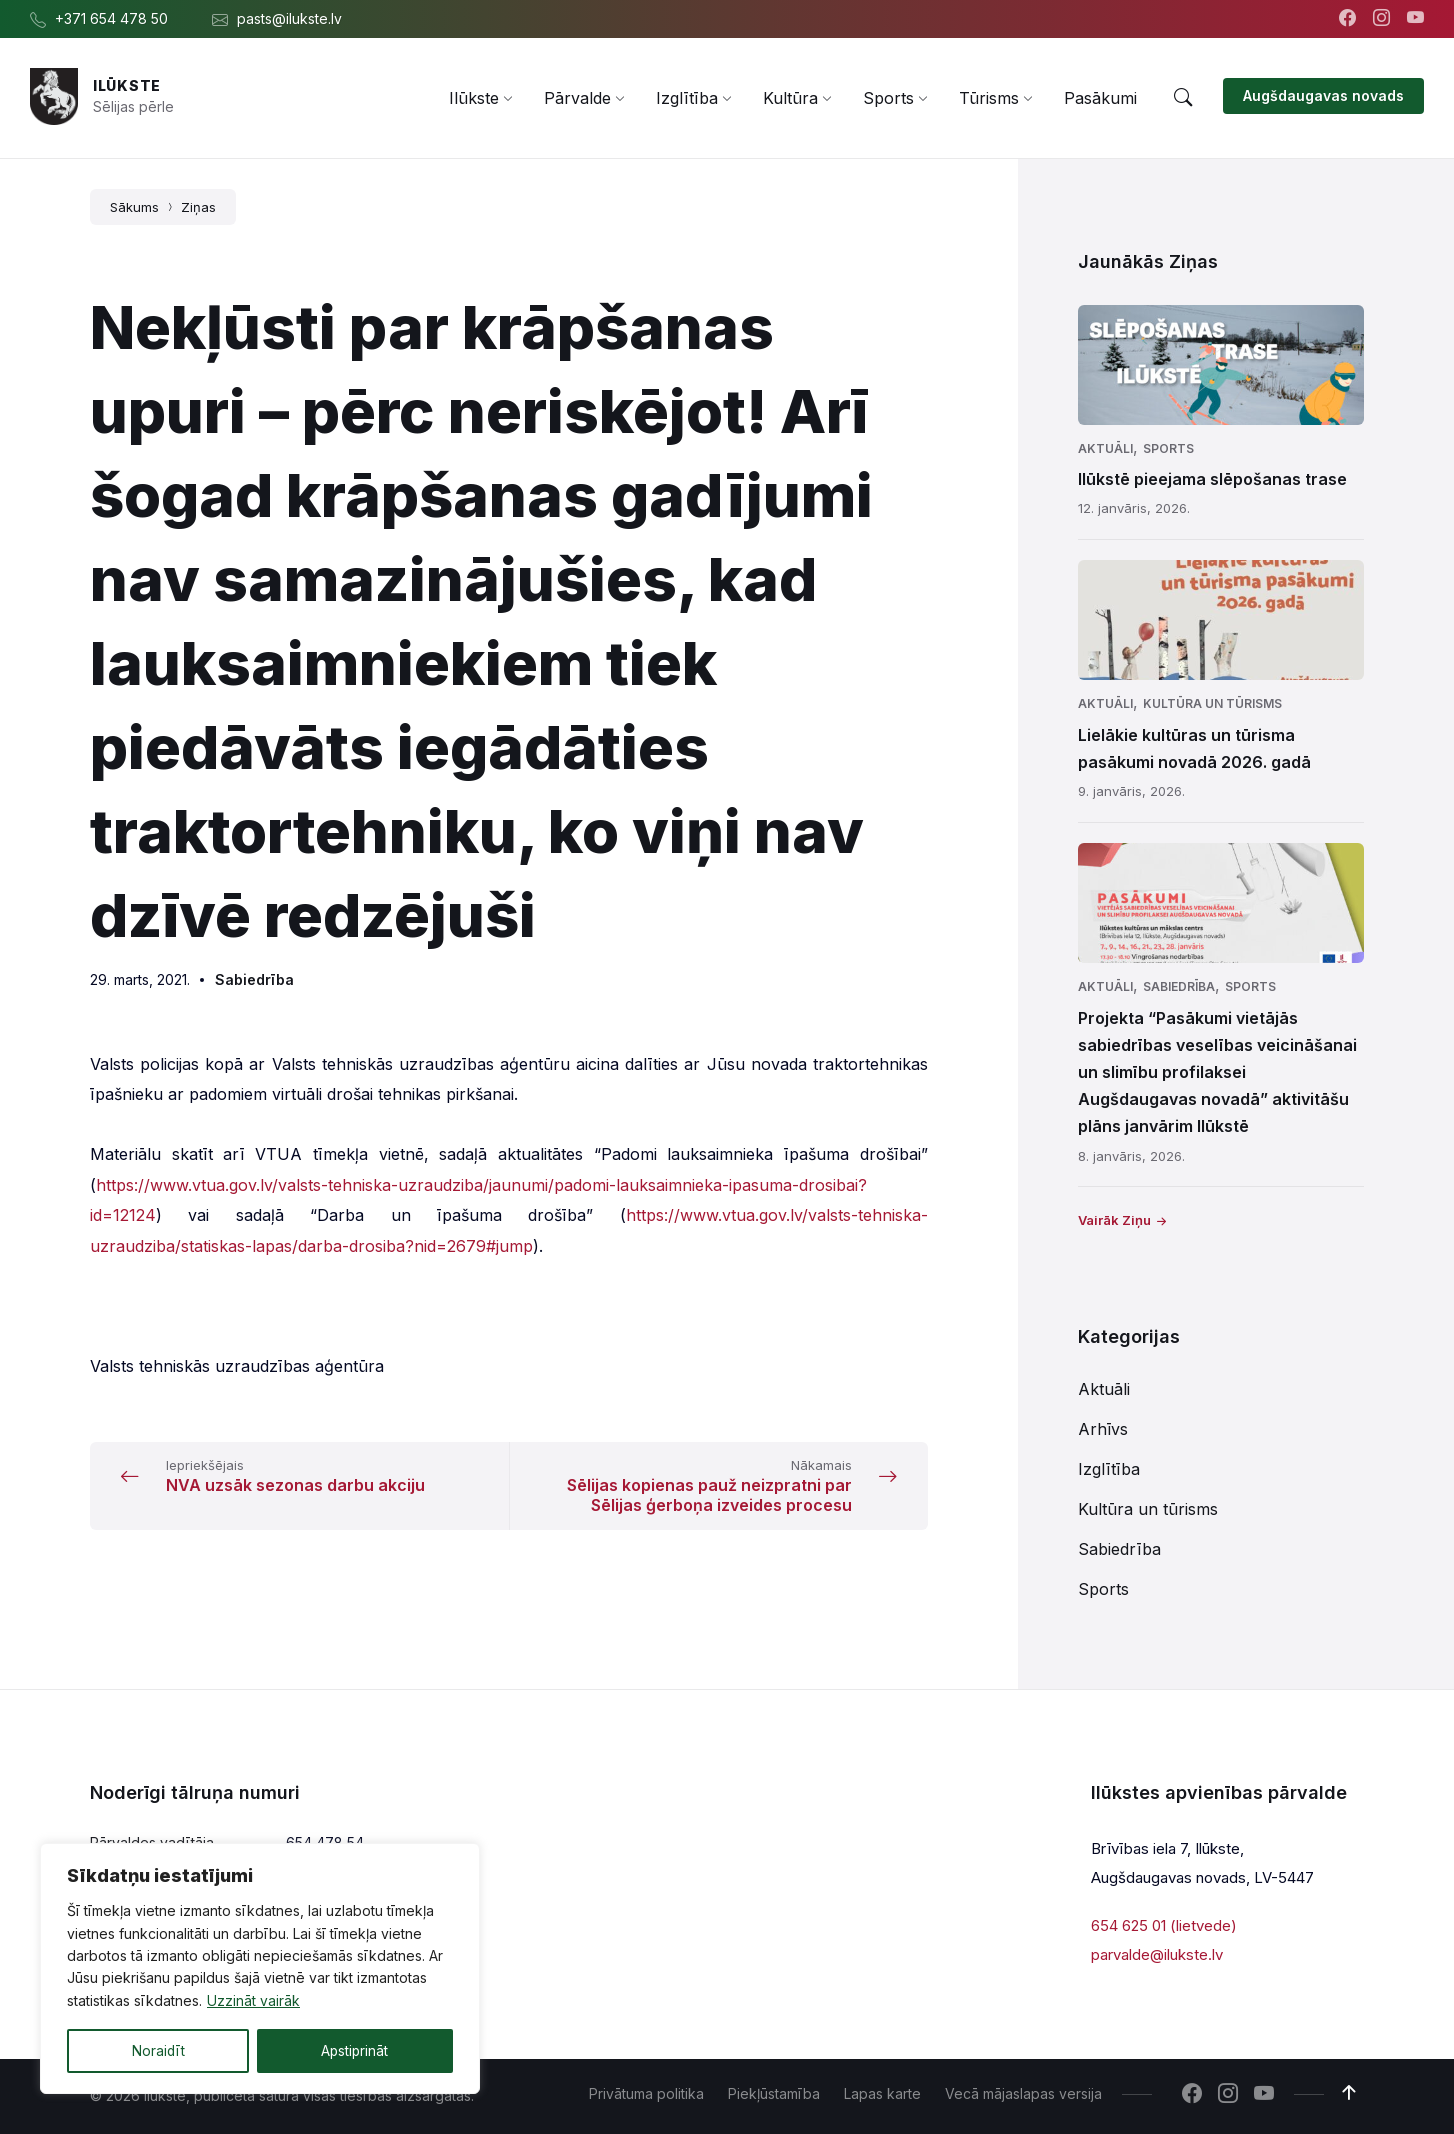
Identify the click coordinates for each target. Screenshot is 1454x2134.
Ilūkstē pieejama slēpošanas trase (1212, 479)
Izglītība (1109, 1469)
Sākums (134, 207)
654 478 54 (325, 1842)
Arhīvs (1103, 1429)
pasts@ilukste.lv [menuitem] (289, 18)
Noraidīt (158, 2050)
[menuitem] (474, 98)
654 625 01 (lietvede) (1164, 1925)
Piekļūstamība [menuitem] (774, 2093)
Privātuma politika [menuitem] (646, 2093)
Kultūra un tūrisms (1212, 703)
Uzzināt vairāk (253, 2001)
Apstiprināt (354, 2050)
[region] (260, 1969)
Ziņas (198, 207)
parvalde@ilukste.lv (1157, 1954)
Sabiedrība (254, 979)
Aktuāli (1105, 448)
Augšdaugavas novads (1323, 95)
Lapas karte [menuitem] (882, 2093)
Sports (1168, 448)
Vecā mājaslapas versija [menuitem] (1023, 2093)
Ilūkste (127, 85)
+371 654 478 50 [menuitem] (111, 18)
